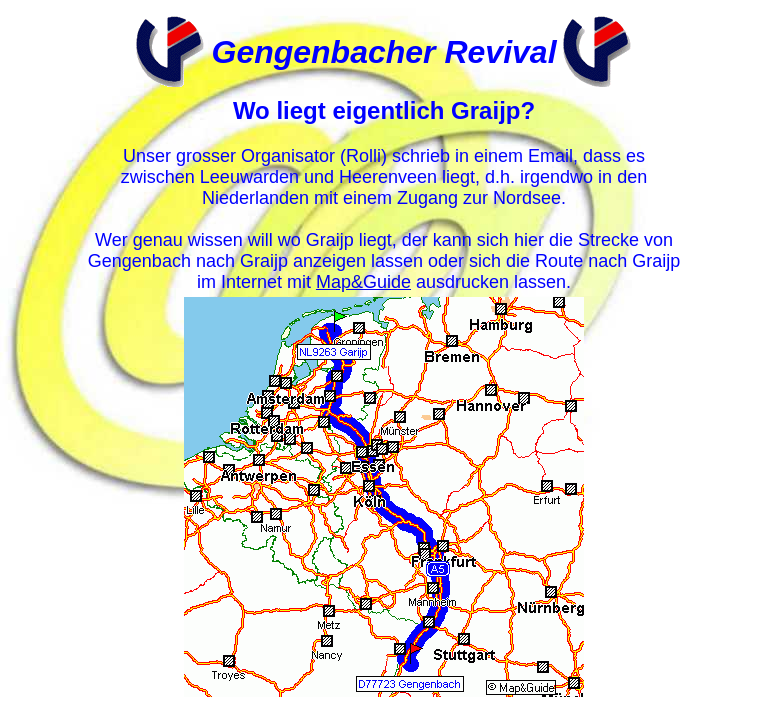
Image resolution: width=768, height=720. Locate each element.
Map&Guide (363, 282)
